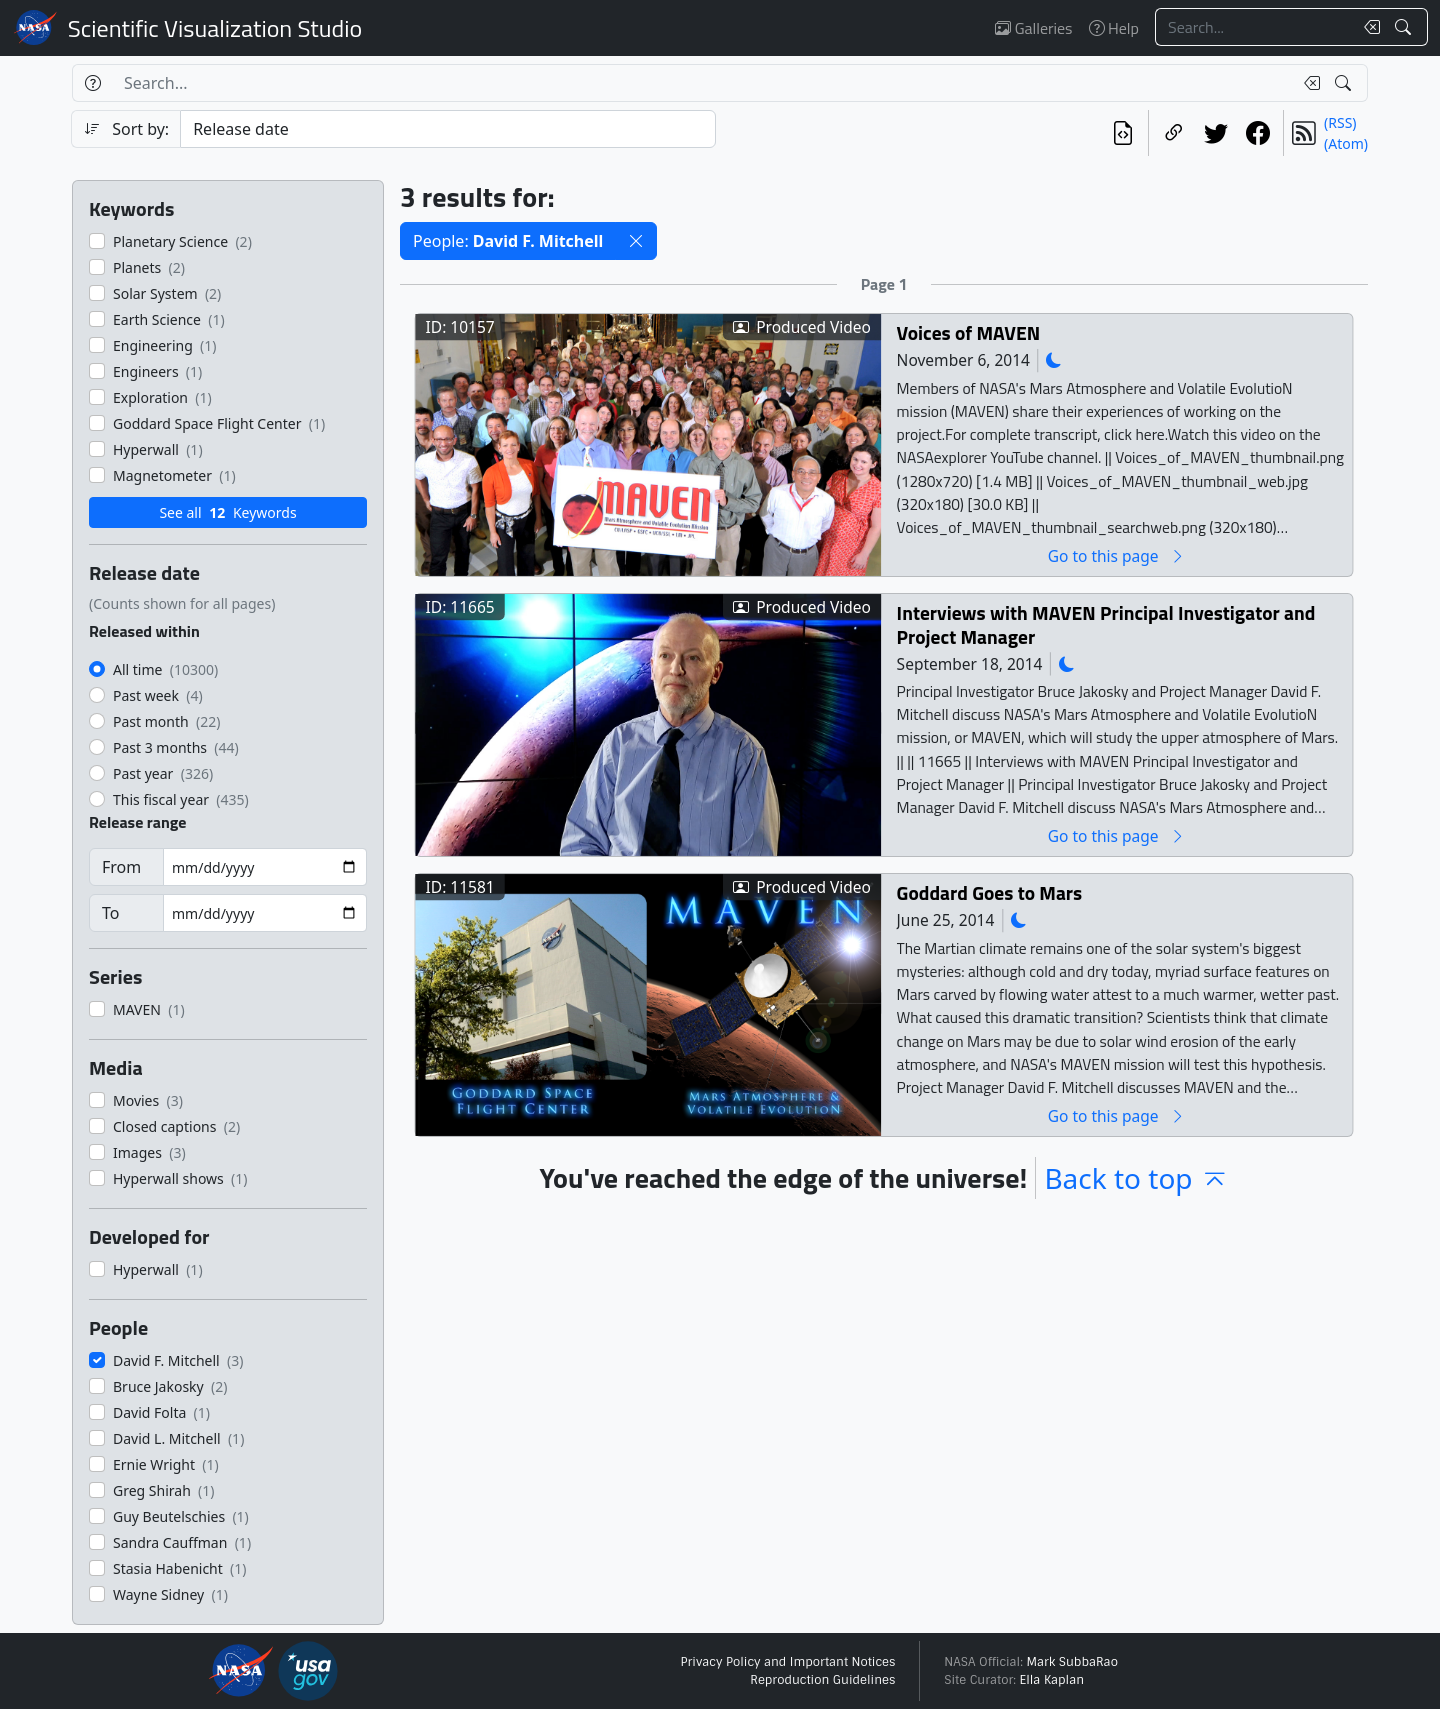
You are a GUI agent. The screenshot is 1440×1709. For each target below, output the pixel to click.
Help (1114, 28)
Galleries (1033, 28)
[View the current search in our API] (1123, 133)
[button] (636, 241)
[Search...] (1254, 27)
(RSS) (1340, 122)
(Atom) (1346, 143)
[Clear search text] (1368, 27)
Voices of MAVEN (969, 332)
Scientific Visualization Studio (215, 28)
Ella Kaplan (1052, 1680)
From (121, 867)
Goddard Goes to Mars (990, 892)
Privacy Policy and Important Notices (787, 1662)
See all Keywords (227, 512)
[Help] (92, 83)
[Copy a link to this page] (1174, 133)
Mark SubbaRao (1072, 1662)
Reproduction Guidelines (822, 1680)
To (110, 913)
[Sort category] (448, 129)
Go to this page (1117, 555)
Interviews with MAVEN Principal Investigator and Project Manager (1106, 624)
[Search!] (1405, 27)
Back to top (1136, 1178)
